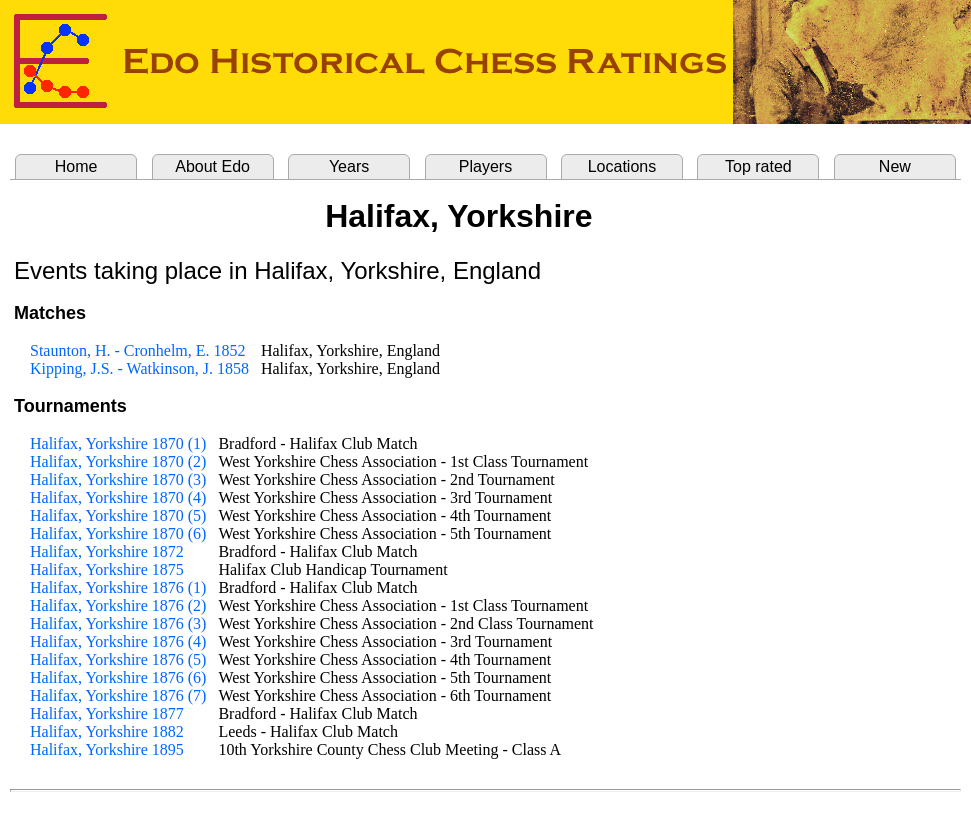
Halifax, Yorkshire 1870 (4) (118, 497)
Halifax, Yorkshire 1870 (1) (118, 443)
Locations (622, 166)
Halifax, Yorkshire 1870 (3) (118, 479)
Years (349, 166)
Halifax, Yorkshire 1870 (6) (118, 533)
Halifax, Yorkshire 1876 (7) (118, 695)
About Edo (212, 166)
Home (76, 166)
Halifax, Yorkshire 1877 (107, 713)
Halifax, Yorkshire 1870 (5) (118, 515)
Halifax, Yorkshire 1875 (107, 569)
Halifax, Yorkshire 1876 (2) (118, 605)
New (895, 166)
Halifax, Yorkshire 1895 (107, 749)
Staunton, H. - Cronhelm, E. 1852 (138, 350)
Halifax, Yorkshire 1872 (107, 551)
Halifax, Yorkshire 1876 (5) (118, 659)
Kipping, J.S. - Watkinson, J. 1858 (139, 368)
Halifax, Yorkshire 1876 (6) (118, 677)
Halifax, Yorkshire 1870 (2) (118, 461)
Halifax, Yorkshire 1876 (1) (118, 587)
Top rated (758, 166)
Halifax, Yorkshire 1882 (107, 731)
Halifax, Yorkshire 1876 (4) (118, 641)
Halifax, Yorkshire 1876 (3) (118, 623)
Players (485, 166)
